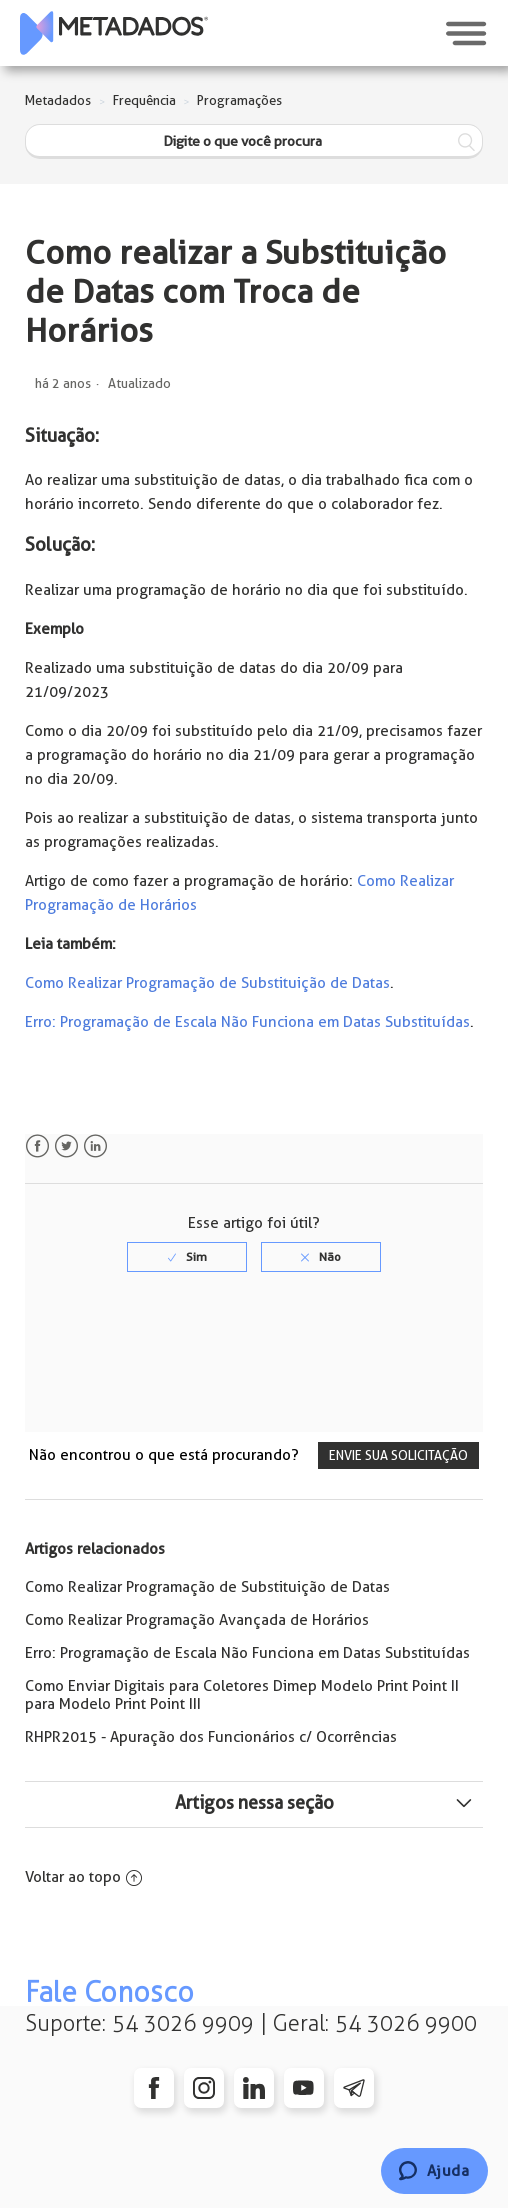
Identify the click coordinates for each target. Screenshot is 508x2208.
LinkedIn (95, 1146)
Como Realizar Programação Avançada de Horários (197, 1620)
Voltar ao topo (83, 1877)
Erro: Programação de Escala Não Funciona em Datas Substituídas (247, 1022)
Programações (239, 100)
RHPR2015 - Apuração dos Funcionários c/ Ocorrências (211, 1737)
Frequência (144, 100)
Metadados (58, 100)
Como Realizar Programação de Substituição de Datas (207, 983)
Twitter (66, 1146)
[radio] (187, 1257)
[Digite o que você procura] (253, 141)
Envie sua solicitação (398, 1455)
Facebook (37, 1146)
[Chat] (434, 2171)
